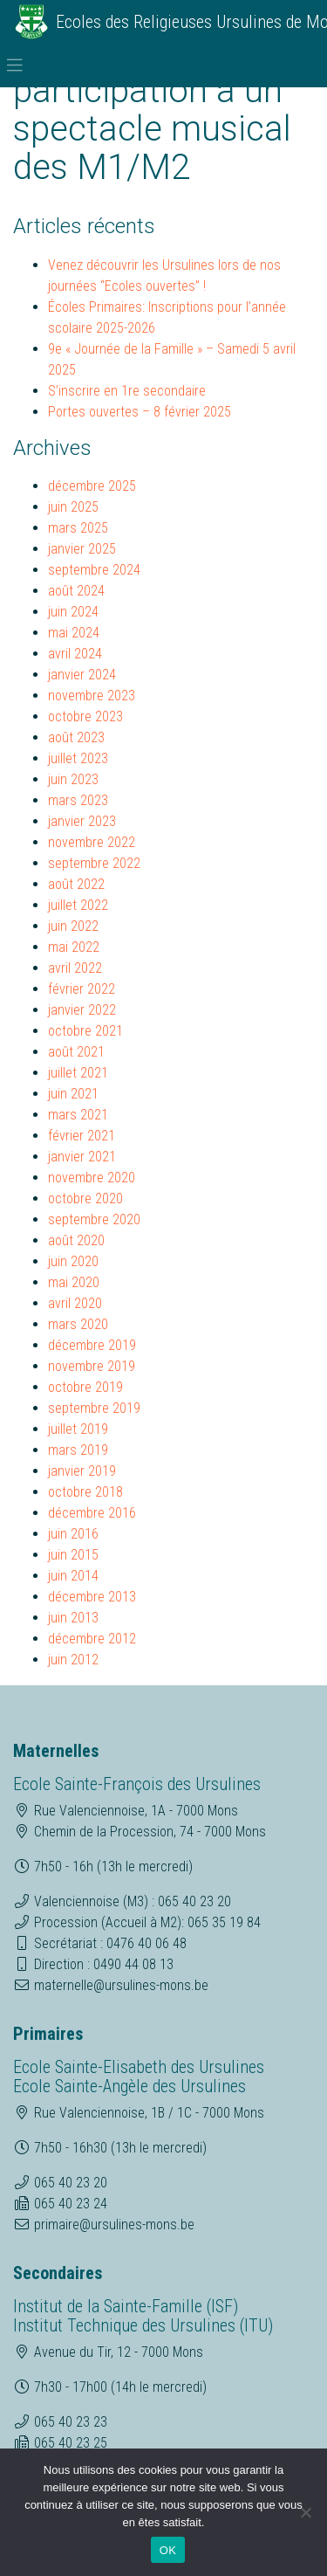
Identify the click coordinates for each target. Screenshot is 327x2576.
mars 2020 (78, 1324)
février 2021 (81, 1135)
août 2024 (76, 590)
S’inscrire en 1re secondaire (127, 390)
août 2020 (76, 1240)
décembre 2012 (92, 1638)
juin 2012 (73, 1659)
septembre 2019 (94, 1408)
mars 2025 (78, 528)
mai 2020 (73, 1282)
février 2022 (81, 989)
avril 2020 (75, 1303)
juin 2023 (73, 779)
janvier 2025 (82, 549)
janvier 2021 (82, 1156)
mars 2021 (78, 1114)
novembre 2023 (91, 695)
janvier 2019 (82, 1471)
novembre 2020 (91, 1177)
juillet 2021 (78, 1072)
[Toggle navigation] (15, 65)
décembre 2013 (92, 1596)
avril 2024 (75, 653)
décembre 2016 (92, 1513)
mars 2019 (78, 1450)
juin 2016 (73, 1534)
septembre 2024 (94, 569)
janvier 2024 (82, 674)
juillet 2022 (78, 905)
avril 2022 (75, 968)
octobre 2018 (85, 1492)
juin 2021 (73, 1093)
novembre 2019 (91, 1366)
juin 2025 (73, 507)
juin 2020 (73, 1261)
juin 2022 (73, 926)
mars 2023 (78, 800)
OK (168, 2550)
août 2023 (76, 737)
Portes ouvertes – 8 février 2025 (139, 411)
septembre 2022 (94, 863)
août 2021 (76, 1051)
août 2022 (76, 884)
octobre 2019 (85, 1387)
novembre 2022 (91, 842)
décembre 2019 (92, 1345)
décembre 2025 (92, 486)
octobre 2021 (85, 1031)
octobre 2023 (85, 716)
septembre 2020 (94, 1219)
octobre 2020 (85, 1198)
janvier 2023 (82, 821)
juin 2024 (73, 611)
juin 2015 (73, 1554)
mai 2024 (73, 632)
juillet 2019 (78, 1429)
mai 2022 (73, 947)
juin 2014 (73, 1575)
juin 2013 (73, 1617)
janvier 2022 (82, 1010)
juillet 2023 (78, 758)
